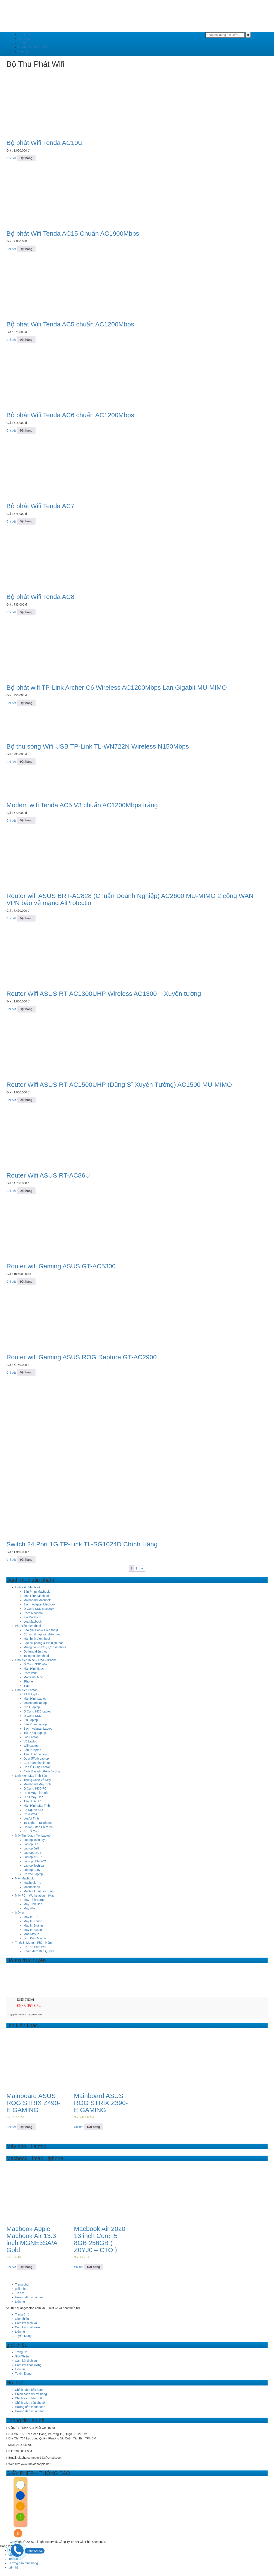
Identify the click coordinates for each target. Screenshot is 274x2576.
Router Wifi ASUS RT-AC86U (48, 1175)
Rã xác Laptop (33, 1874)
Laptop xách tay (34, 1840)
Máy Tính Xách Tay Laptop (33, 1835)
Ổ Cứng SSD (32, 1715)
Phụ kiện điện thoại (28, 1625)
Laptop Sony (32, 1870)
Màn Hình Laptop (35, 1698)
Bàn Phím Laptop (35, 1724)
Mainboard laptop (35, 1703)
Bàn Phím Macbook (37, 1591)
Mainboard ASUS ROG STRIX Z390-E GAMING (101, 2102)
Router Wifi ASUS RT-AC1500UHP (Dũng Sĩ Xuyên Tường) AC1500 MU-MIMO (119, 1084)
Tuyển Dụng (23, 2336)
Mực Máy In (31, 1934)
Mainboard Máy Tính (37, 1784)
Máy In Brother (33, 1925)
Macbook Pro (32, 1882)
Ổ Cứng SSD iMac (36, 1664)
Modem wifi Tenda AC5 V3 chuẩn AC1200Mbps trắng (82, 805)
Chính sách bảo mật (28, 2398)
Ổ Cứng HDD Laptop (38, 1711)
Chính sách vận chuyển (30, 2402)
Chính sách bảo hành (29, 2389)
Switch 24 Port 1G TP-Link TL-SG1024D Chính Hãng (82, 1544)
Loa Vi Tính (31, 1818)
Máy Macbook (24, 1878)
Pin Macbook (32, 1617)
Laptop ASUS (33, 1852)
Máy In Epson (33, 1929)
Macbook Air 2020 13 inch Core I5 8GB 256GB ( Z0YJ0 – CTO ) (99, 2239)
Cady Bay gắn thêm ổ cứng (42, 1771)
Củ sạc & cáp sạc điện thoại (42, 1634)
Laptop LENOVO (35, 1861)
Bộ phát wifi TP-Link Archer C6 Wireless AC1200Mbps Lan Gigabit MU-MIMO (116, 687)
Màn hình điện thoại (37, 1638)
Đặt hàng (26, 158)
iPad (27, 1685)
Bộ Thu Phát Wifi (35, 1947)
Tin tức (22, 43)
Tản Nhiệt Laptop (35, 1754)
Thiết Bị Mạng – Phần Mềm (33, 1942)
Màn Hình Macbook (36, 1596)
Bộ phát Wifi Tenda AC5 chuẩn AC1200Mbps (70, 324)
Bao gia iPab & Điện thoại (41, 1630)
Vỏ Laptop (30, 1741)
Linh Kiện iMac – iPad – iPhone (36, 1660)
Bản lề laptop (32, 1750)
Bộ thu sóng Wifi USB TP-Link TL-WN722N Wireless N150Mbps (97, 746)
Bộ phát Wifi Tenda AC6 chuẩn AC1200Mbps (70, 414)
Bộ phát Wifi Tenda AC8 (40, 596)
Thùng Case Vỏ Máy (37, 1780)
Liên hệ (23, 51)
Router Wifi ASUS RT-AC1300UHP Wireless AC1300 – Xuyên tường (103, 993)
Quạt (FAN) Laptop (36, 1758)
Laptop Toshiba (34, 1865)
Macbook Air (32, 1887)
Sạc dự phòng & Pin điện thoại (44, 1643)
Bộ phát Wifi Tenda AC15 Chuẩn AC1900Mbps (72, 233)
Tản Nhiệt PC (33, 1801)
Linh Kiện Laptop (26, 1690)
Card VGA (30, 1814)
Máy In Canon (33, 1921)
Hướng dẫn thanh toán (30, 2407)
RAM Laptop (32, 1694)
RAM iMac (30, 1673)
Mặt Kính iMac (33, 1677)
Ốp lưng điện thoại (36, 1651)
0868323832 (34, 2550)
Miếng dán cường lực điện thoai (45, 1647)
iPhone (28, 1681)
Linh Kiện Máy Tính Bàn (31, 1775)
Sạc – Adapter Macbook (39, 1604)
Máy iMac (30, 1908)
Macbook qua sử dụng (39, 1891)
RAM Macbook (33, 1613)
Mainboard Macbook (37, 1600)
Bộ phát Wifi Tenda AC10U (44, 142)
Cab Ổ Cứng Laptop (37, 1767)
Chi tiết (11, 158)
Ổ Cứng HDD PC (35, 1788)
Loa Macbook (33, 1621)
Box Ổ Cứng (32, 1831)
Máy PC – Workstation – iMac (34, 1895)
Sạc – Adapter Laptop (38, 1728)
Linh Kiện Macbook (27, 1587)
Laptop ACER (33, 1857)
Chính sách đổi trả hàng (31, 2394)
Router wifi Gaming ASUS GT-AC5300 (61, 1266)
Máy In (19, 1912)
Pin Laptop (31, 1720)
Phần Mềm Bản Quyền (39, 1951)
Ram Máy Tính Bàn (36, 1792)
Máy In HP (30, 1917)
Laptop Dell (31, 1848)
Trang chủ (25, 34)
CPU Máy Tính (33, 1797)
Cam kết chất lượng (28, 2327)
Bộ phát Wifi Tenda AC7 (40, 505)
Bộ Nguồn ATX (33, 1810)
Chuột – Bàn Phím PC (38, 1827)
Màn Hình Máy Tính (37, 1805)
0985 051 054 (29, 2005)
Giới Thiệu (22, 2318)
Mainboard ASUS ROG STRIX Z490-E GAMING (33, 2102)
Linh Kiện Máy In (35, 1938)
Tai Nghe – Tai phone (38, 1822)
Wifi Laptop (31, 1745)
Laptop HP (31, 1844)
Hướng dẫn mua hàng (33, 47)
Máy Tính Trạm (34, 1899)
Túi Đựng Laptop (35, 1733)
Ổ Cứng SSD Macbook (39, 1608)
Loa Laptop (31, 1737)
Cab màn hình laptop (37, 1762)
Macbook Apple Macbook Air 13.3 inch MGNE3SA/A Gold (31, 2239)
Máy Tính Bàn (33, 1904)
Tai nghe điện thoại (36, 1655)
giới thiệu (24, 38)
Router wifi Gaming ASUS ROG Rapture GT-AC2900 (81, 1357)
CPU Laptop (32, 1707)
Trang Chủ (22, 2314)
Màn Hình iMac (34, 1668)
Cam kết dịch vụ (26, 2323)
